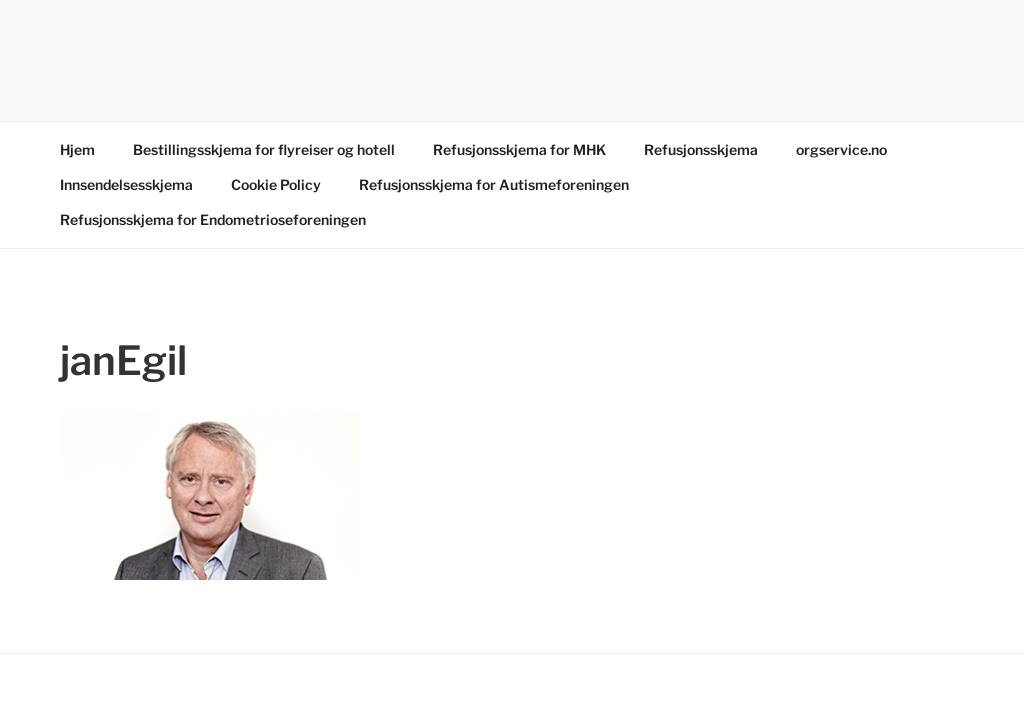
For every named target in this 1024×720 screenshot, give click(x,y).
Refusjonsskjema (701, 149)
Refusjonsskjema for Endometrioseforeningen (213, 219)
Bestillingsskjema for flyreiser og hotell (264, 149)
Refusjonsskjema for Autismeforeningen (494, 184)
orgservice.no (841, 149)
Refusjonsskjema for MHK (519, 149)
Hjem (77, 149)
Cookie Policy (276, 184)
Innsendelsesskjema (126, 184)
